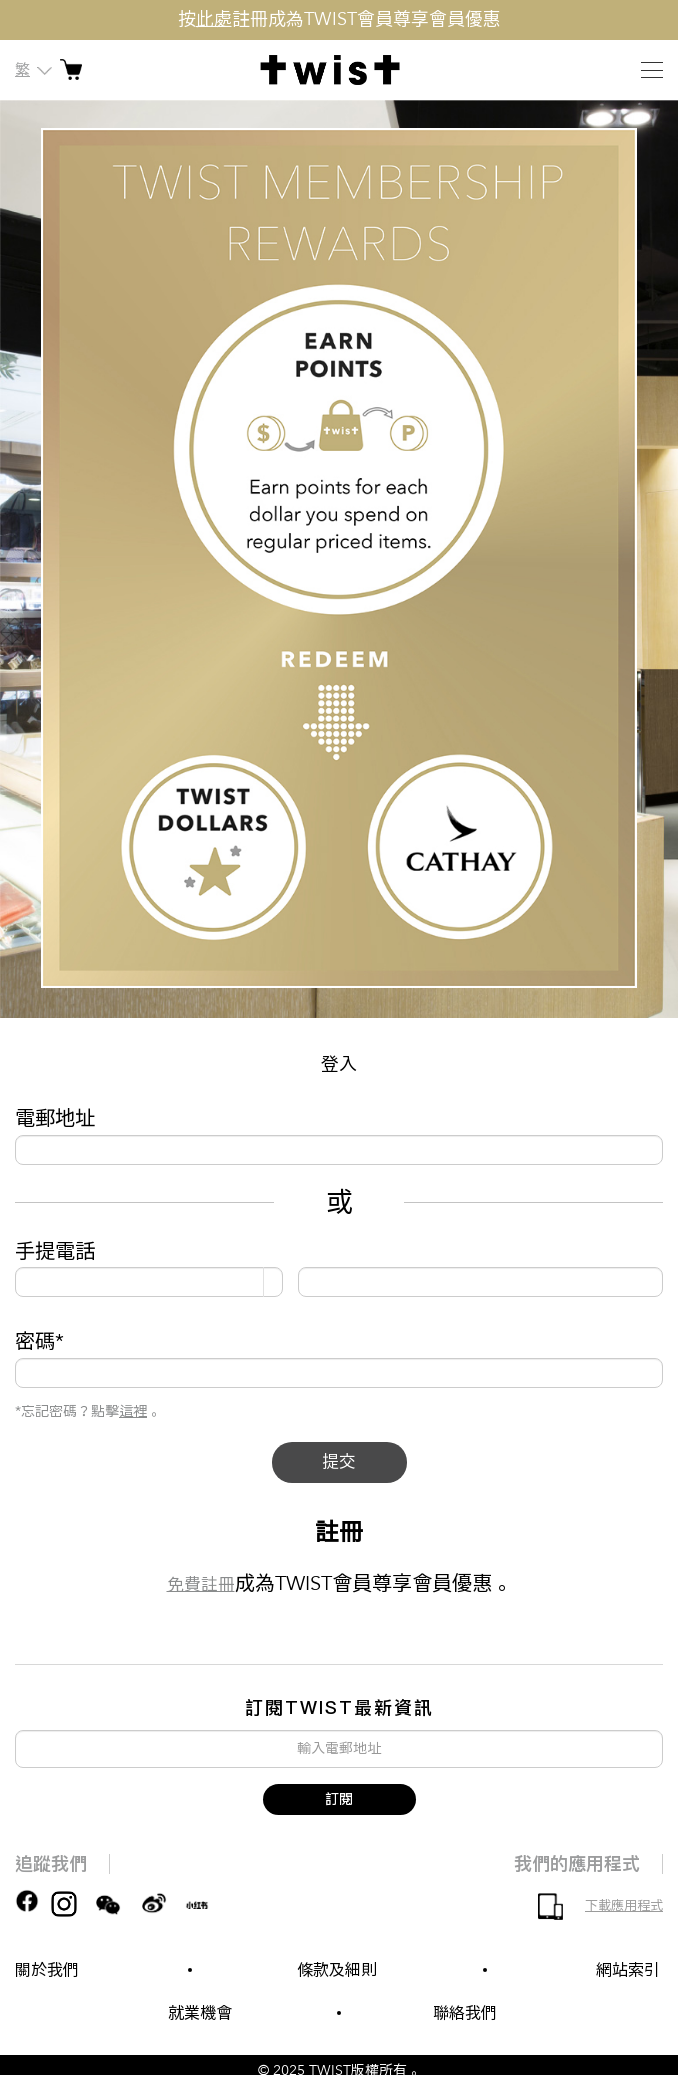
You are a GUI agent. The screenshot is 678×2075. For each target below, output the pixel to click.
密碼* (39, 1341)
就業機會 (200, 2013)
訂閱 (339, 1799)
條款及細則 (337, 1970)
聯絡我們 (465, 2013)
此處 (214, 19)
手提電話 (55, 1251)
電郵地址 (55, 1118)
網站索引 (628, 1970)
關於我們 (47, 1970)
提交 (339, 1464)
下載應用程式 (624, 1906)
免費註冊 (201, 1589)
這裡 (133, 1411)
